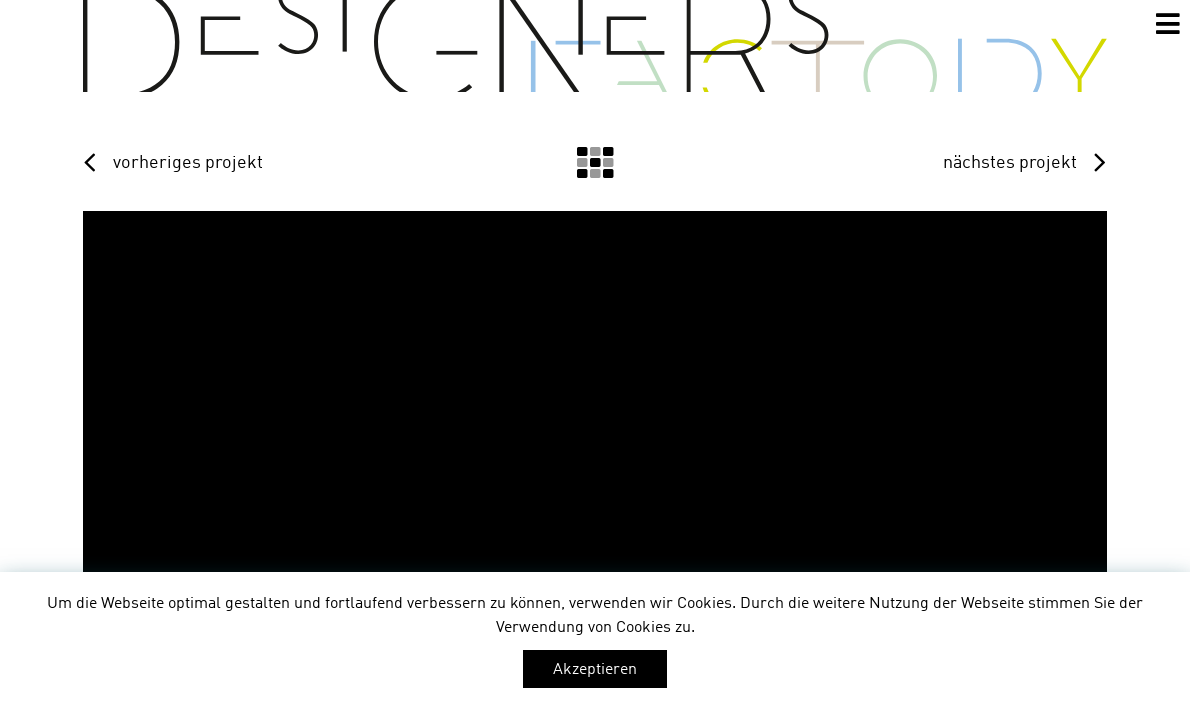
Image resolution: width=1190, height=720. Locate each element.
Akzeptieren (595, 670)
